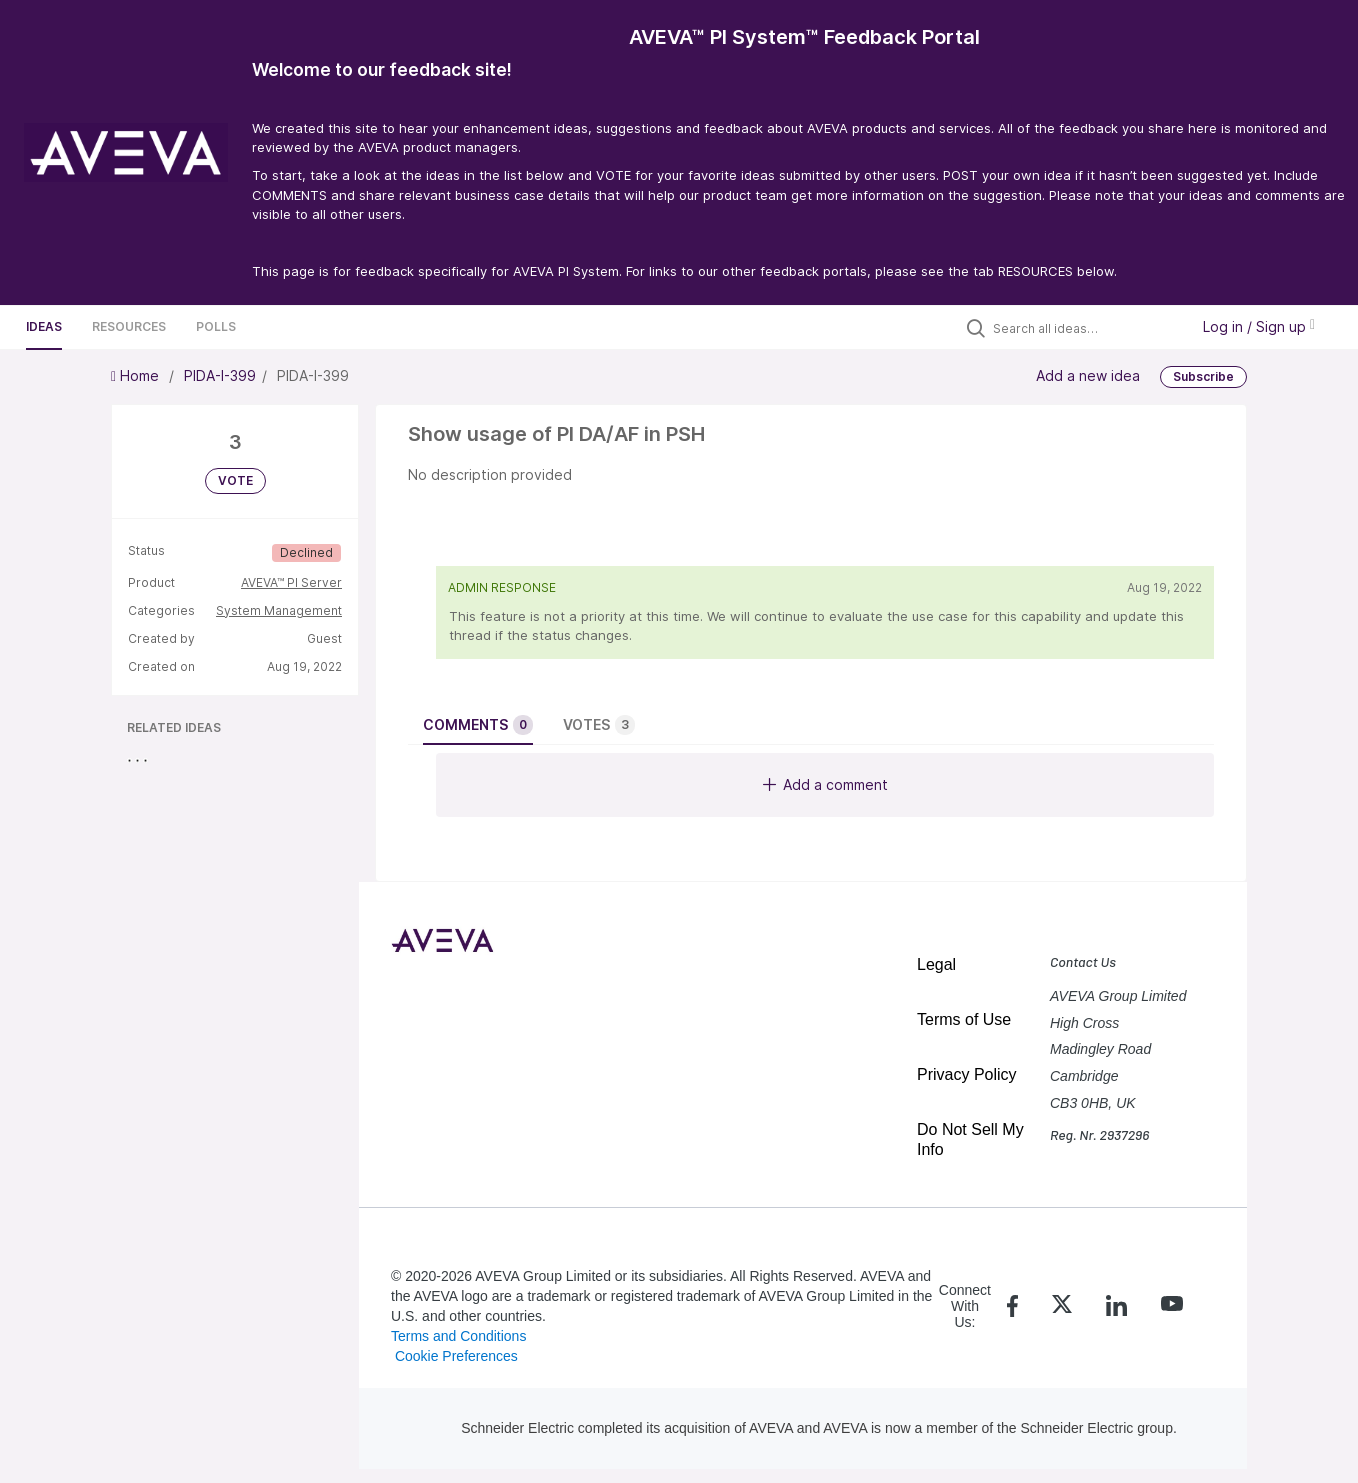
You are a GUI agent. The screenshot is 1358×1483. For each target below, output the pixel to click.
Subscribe (1203, 376)
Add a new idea (1088, 375)
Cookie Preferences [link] (456, 1356)
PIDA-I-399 (220, 375)
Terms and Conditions (458, 1336)
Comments (478, 725)
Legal (936, 964)
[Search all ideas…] (1086, 328)
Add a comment (825, 784)
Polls (216, 326)
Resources (129, 326)
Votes (599, 725)
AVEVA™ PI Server (291, 582)
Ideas (44, 326)
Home (137, 375)
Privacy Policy (967, 1074)
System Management (279, 610)
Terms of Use (964, 1019)
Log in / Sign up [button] (1259, 326)
